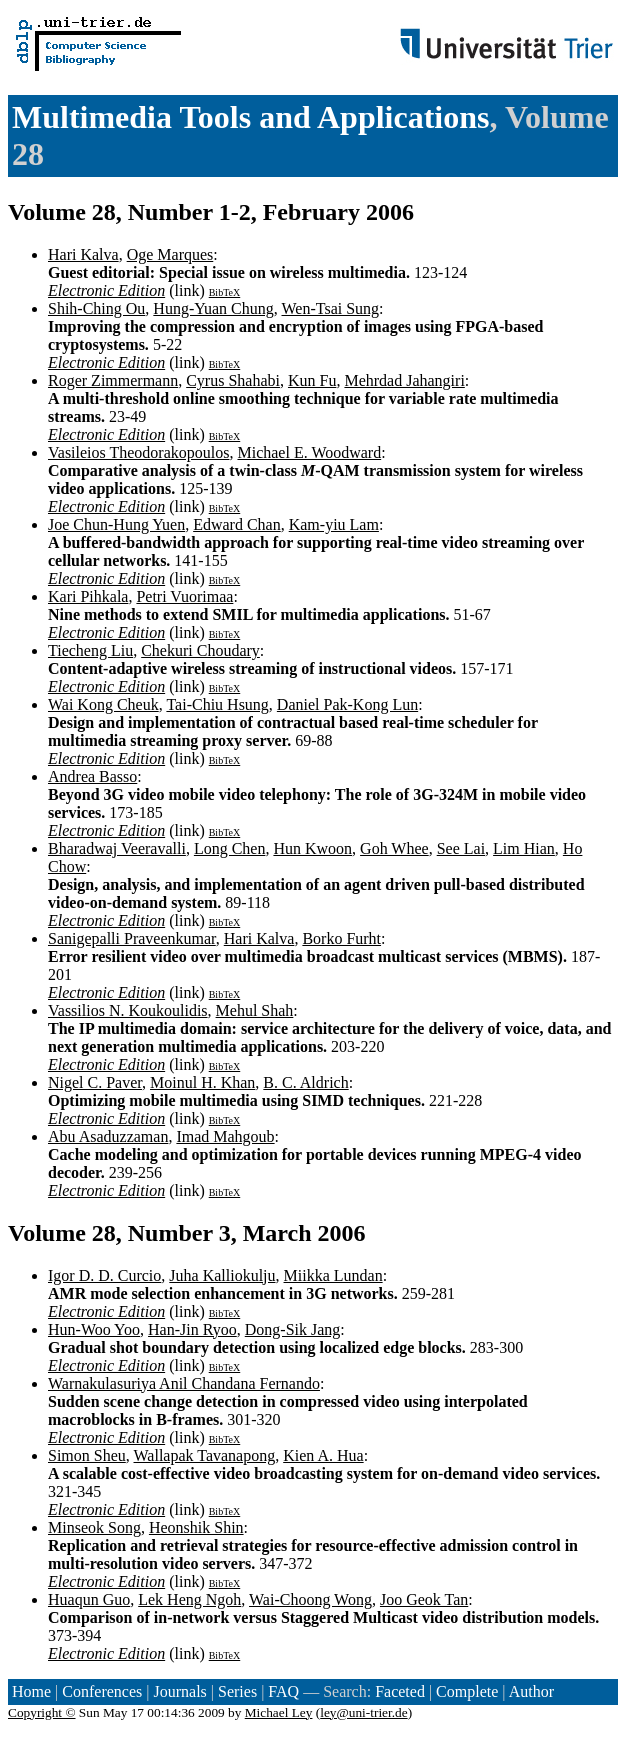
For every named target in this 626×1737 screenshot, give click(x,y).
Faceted (400, 1691)
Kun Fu (312, 380)
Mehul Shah (255, 1010)
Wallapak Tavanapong (205, 1455)
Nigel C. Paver (95, 1082)
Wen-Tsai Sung (331, 308)
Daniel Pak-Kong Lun (347, 704)
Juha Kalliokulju (222, 1275)
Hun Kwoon (312, 848)
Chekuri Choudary (200, 650)
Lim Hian (524, 848)
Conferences (102, 1691)
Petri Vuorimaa (184, 596)
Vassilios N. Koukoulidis (128, 1010)
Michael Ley (279, 1712)
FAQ (283, 1691)
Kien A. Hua (323, 1455)
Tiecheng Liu (90, 650)
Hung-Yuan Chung (213, 308)
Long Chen (230, 848)
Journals (179, 1691)
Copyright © (42, 1712)
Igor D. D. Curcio (104, 1275)
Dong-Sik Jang (293, 1329)
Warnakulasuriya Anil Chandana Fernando (184, 1383)
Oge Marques (170, 254)
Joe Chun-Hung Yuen (116, 524)
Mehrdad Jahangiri (404, 380)
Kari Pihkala (88, 596)
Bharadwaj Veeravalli (117, 848)
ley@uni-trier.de (363, 1712)
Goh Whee (394, 848)
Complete (467, 1691)
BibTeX (225, 292)
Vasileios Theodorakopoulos (138, 452)
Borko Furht (341, 938)
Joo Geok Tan (424, 1599)
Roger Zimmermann (113, 380)
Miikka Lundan (333, 1275)
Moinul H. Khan (202, 1082)
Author (531, 1691)
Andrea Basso (92, 776)
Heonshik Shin (196, 1527)
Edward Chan (237, 524)
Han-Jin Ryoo (192, 1329)
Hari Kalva (83, 254)
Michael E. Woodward (309, 452)
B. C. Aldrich (305, 1082)
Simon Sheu (87, 1455)
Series (237, 1691)
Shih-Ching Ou (96, 308)
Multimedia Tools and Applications (250, 117)
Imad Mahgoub (225, 1136)
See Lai (461, 848)
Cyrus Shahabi (233, 380)
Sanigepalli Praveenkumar (132, 938)
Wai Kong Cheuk (103, 704)
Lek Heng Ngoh (189, 1599)
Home (31, 1691)
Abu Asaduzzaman (108, 1136)
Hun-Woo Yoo (94, 1329)
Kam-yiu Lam (334, 524)
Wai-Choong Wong (310, 1599)
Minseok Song (94, 1527)
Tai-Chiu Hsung (217, 704)
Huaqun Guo (89, 1599)
